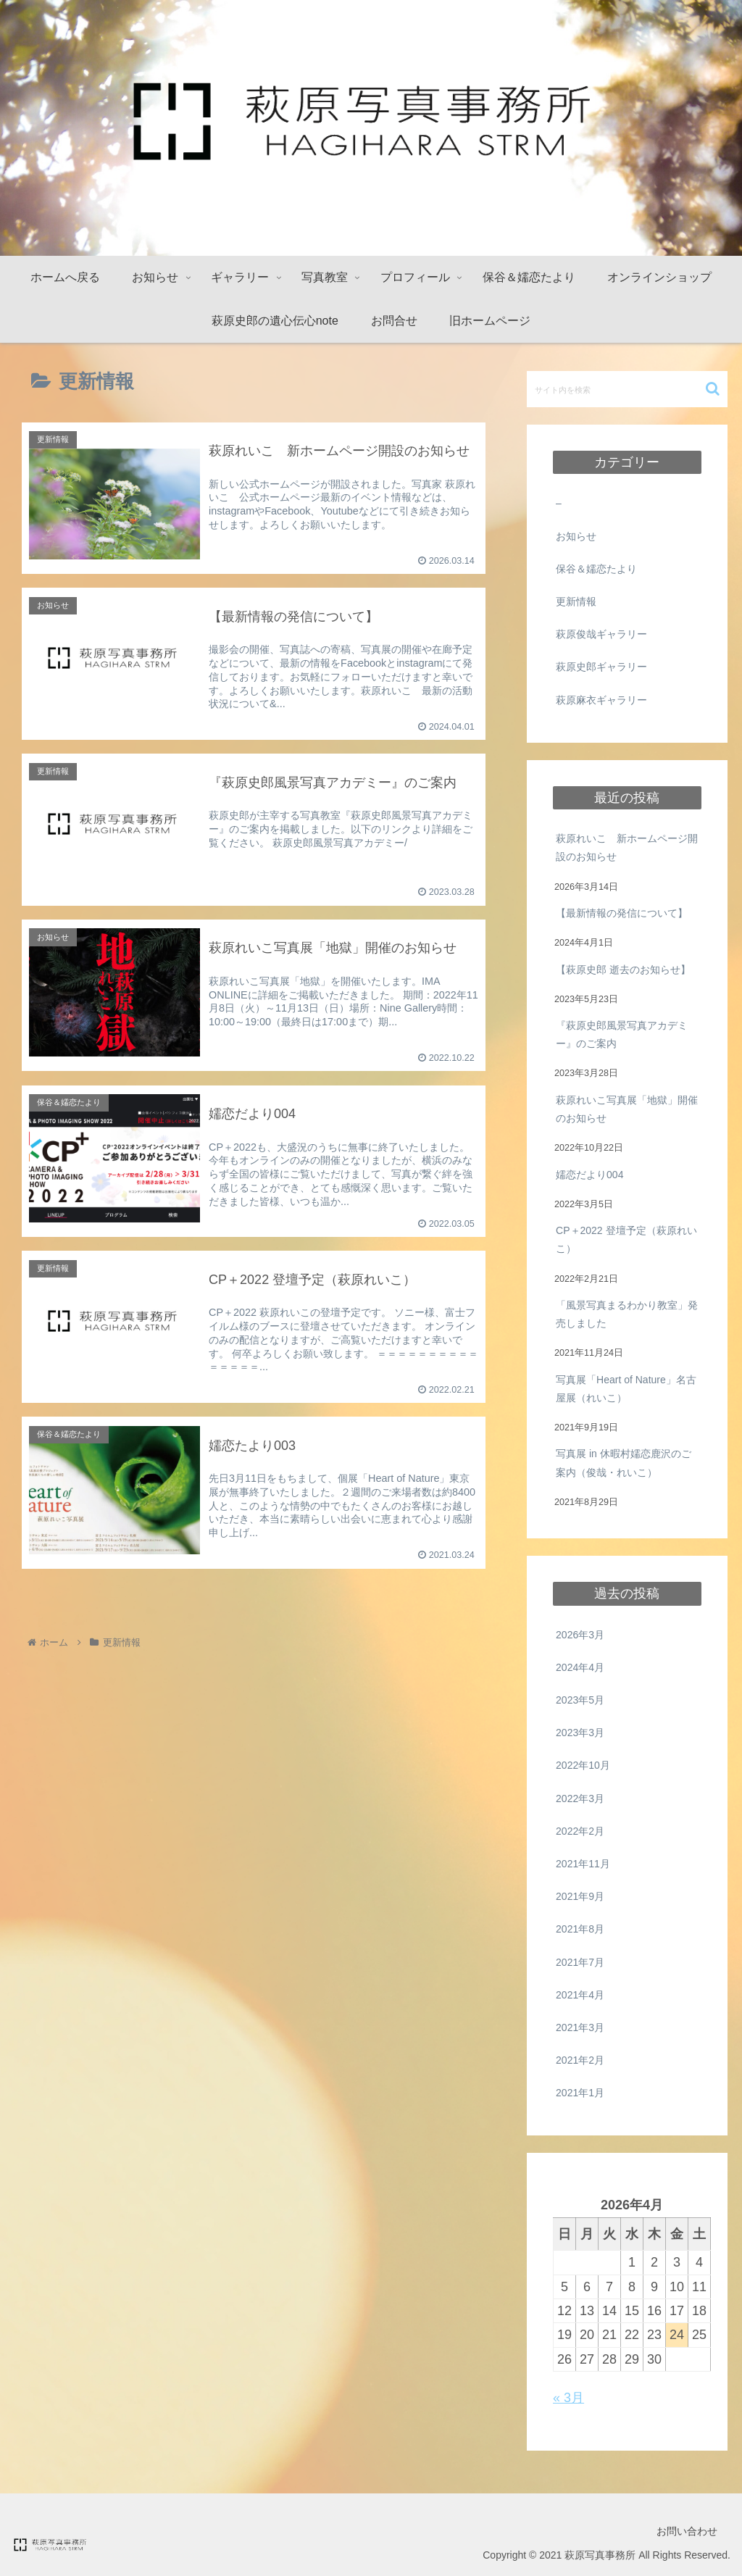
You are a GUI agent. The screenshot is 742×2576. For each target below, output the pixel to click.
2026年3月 (580, 1635)
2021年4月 (580, 1995)
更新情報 (576, 601)
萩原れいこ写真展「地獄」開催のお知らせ (627, 1109)
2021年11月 (583, 1864)
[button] (712, 388)
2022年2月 (580, 1831)
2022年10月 (583, 1765)
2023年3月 (580, 1732)
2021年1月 (580, 2092)
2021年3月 (580, 2027)
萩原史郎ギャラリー (601, 666)
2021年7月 (580, 1962)
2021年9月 (580, 1896)
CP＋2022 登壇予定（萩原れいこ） (626, 1239)
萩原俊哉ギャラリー (601, 634)
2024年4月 (580, 1667)
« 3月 (568, 2397)
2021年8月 (580, 1929)
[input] (627, 389)
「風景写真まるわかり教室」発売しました (627, 1314)
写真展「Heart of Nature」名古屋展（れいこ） (626, 1389)
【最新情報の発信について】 (622, 913)
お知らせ (576, 536)
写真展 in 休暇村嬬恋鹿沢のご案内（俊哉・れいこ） (623, 1462)
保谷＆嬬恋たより (596, 569)
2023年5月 (580, 1700)
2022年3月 (580, 1798)
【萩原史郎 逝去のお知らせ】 (623, 969)
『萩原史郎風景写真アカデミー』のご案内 (622, 1034)
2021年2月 (580, 2060)
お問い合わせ (686, 2531)
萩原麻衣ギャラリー (601, 700)
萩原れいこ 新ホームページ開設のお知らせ (627, 847)
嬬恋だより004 (589, 1174)
